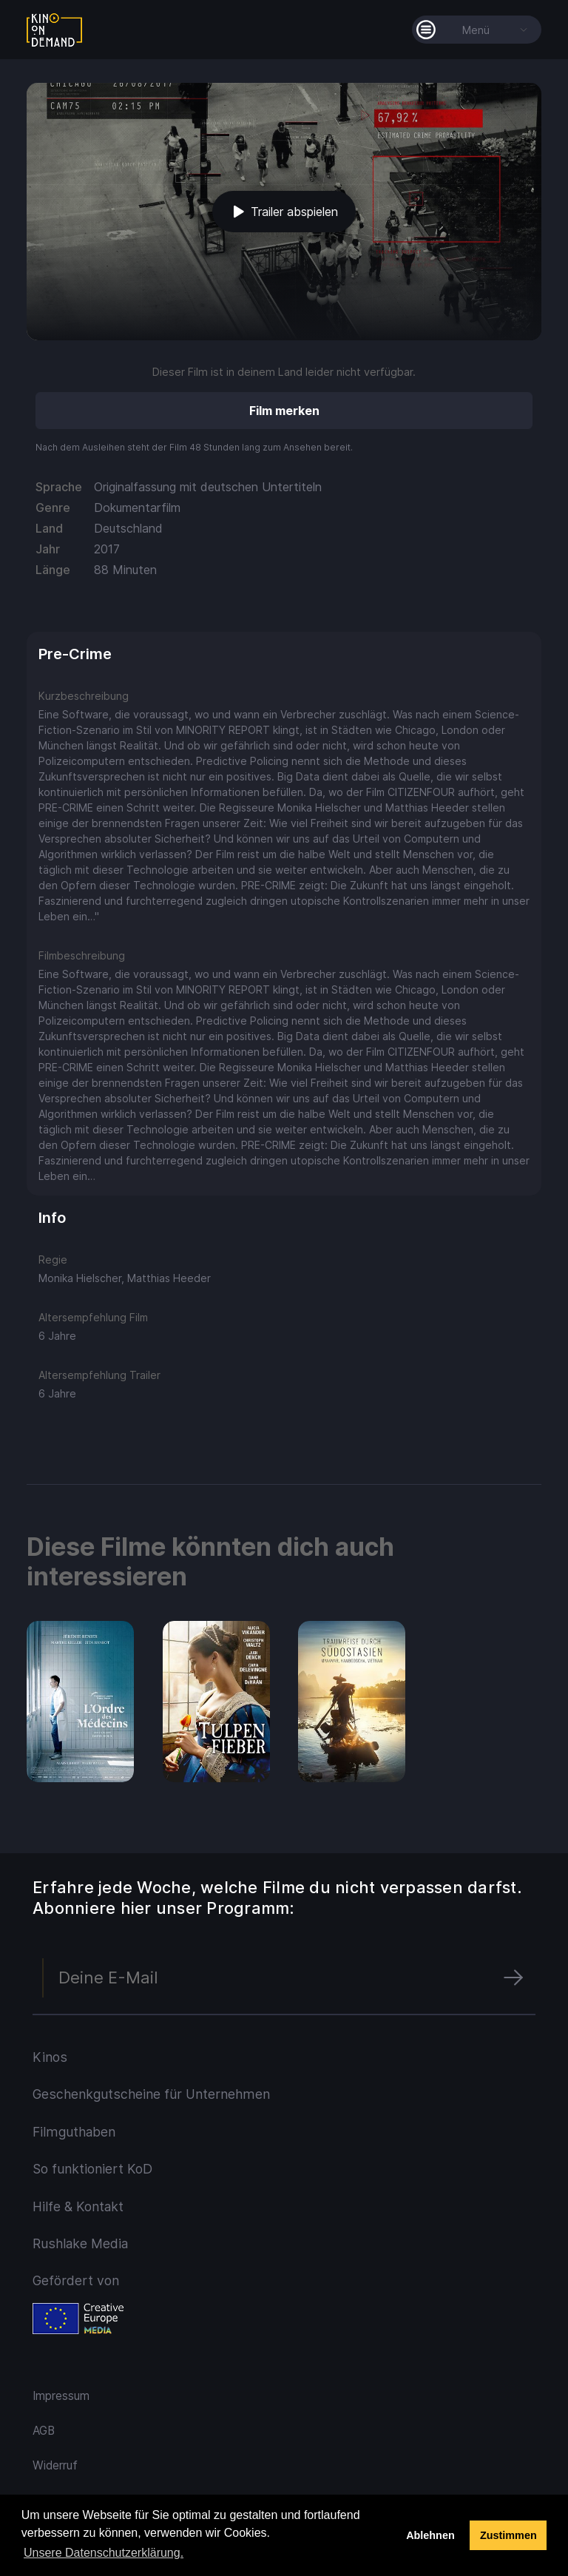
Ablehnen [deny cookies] (430, 2535)
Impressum (61, 2396)
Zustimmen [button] (508, 2535)
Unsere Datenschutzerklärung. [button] (103, 2552)
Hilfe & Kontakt (78, 2206)
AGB (44, 2431)
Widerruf (55, 2465)
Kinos (50, 2057)
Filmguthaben (74, 2132)
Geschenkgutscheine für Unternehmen (151, 2094)
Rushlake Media (80, 2243)
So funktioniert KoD (92, 2169)
